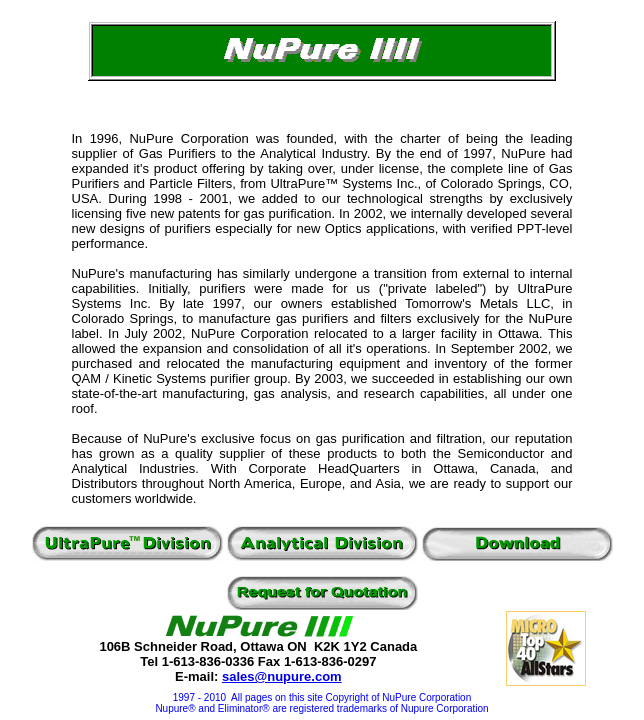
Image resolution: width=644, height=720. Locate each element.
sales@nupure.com (282, 676)
